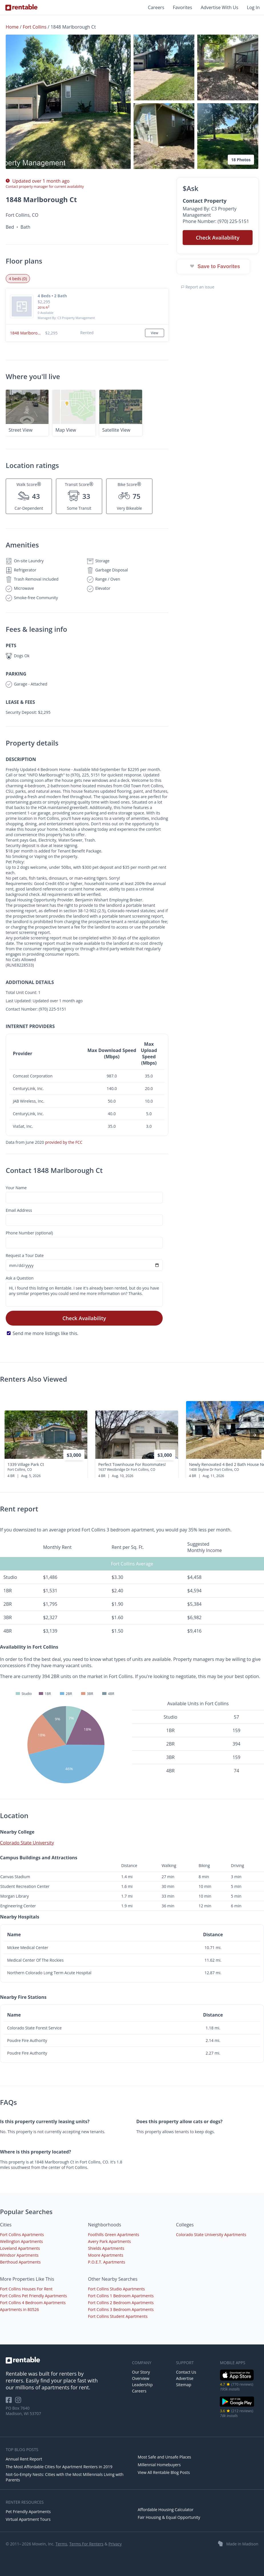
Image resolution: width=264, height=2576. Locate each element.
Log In (253, 7)
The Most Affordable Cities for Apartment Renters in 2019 (59, 2466)
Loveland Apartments (20, 2248)
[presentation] (254, 1435)
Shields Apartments (106, 2248)
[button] (68, 102)
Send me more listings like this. (45, 1333)
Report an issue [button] (197, 287)
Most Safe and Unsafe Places (164, 2457)
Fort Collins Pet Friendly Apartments (33, 2295)
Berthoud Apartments (20, 2262)
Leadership (142, 2384)
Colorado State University (27, 1843)
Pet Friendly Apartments (28, 2511)
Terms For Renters (86, 2544)
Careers (156, 7)
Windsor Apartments (19, 2255)
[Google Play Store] (237, 2406)
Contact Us (186, 2372)
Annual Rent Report (24, 2459)
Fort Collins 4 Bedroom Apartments (33, 2302)
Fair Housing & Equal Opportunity (169, 2517)
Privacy (115, 2544)
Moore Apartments (105, 2255)
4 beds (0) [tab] (18, 278)
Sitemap (183, 2384)
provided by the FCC (63, 1142)
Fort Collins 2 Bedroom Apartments (121, 2302)
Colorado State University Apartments (211, 2234)
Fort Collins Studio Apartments (116, 2289)
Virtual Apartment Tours (28, 2519)
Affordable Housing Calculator (166, 2509)
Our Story (141, 2372)
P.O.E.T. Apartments (106, 2262)
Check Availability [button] (217, 237)
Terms (61, 2544)
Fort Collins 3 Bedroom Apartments (121, 2309)
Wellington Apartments (21, 2241)
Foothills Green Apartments (113, 2234)
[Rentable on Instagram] (19, 2401)
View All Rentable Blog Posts (164, 2472)
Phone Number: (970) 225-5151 (216, 221)
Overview (141, 2378)
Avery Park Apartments (109, 2241)
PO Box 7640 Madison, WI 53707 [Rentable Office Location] (23, 2410)
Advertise (185, 2378)
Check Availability (84, 1318)
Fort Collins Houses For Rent (26, 2289)
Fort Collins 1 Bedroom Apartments (121, 2295)
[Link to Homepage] (21, 7)
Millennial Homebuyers (159, 2464)
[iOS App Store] (237, 2379)
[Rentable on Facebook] (10, 2401)
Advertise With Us (219, 7)
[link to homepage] (66, 2360)
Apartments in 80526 (19, 2309)
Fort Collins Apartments (22, 2234)
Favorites (182, 7)
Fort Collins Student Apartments (118, 2316)
